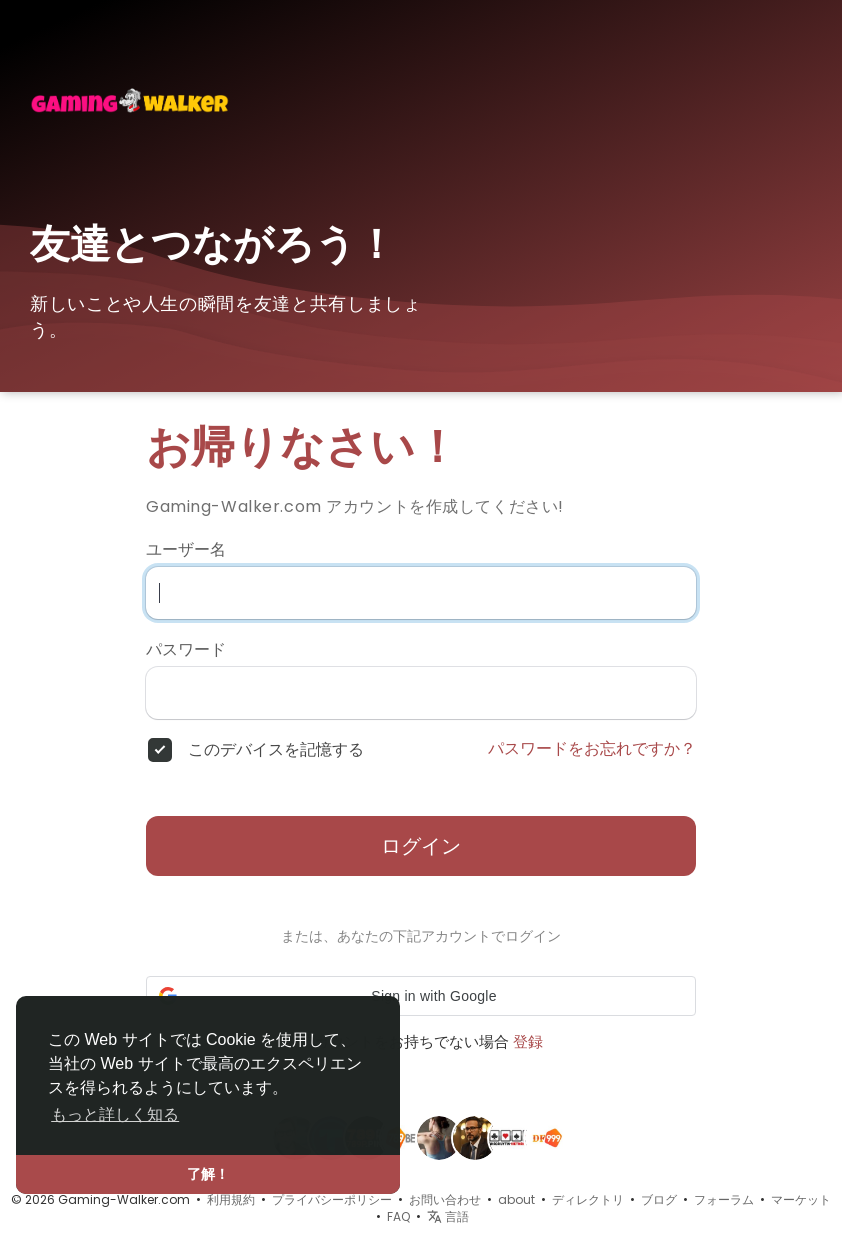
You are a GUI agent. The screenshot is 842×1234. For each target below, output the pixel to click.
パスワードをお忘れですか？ (592, 749)
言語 (448, 1216)
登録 (528, 1041)
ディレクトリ (588, 1199)
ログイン (421, 846)
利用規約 (231, 1199)
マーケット (801, 1199)
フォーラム (724, 1199)
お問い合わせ (445, 1199)
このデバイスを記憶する (276, 750)
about (516, 1199)
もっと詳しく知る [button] (115, 1114)
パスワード (186, 650)
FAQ (398, 1216)
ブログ (659, 1199)
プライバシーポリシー (332, 1199)
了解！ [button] (208, 1174)
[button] (421, 996)
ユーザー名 (186, 550)
